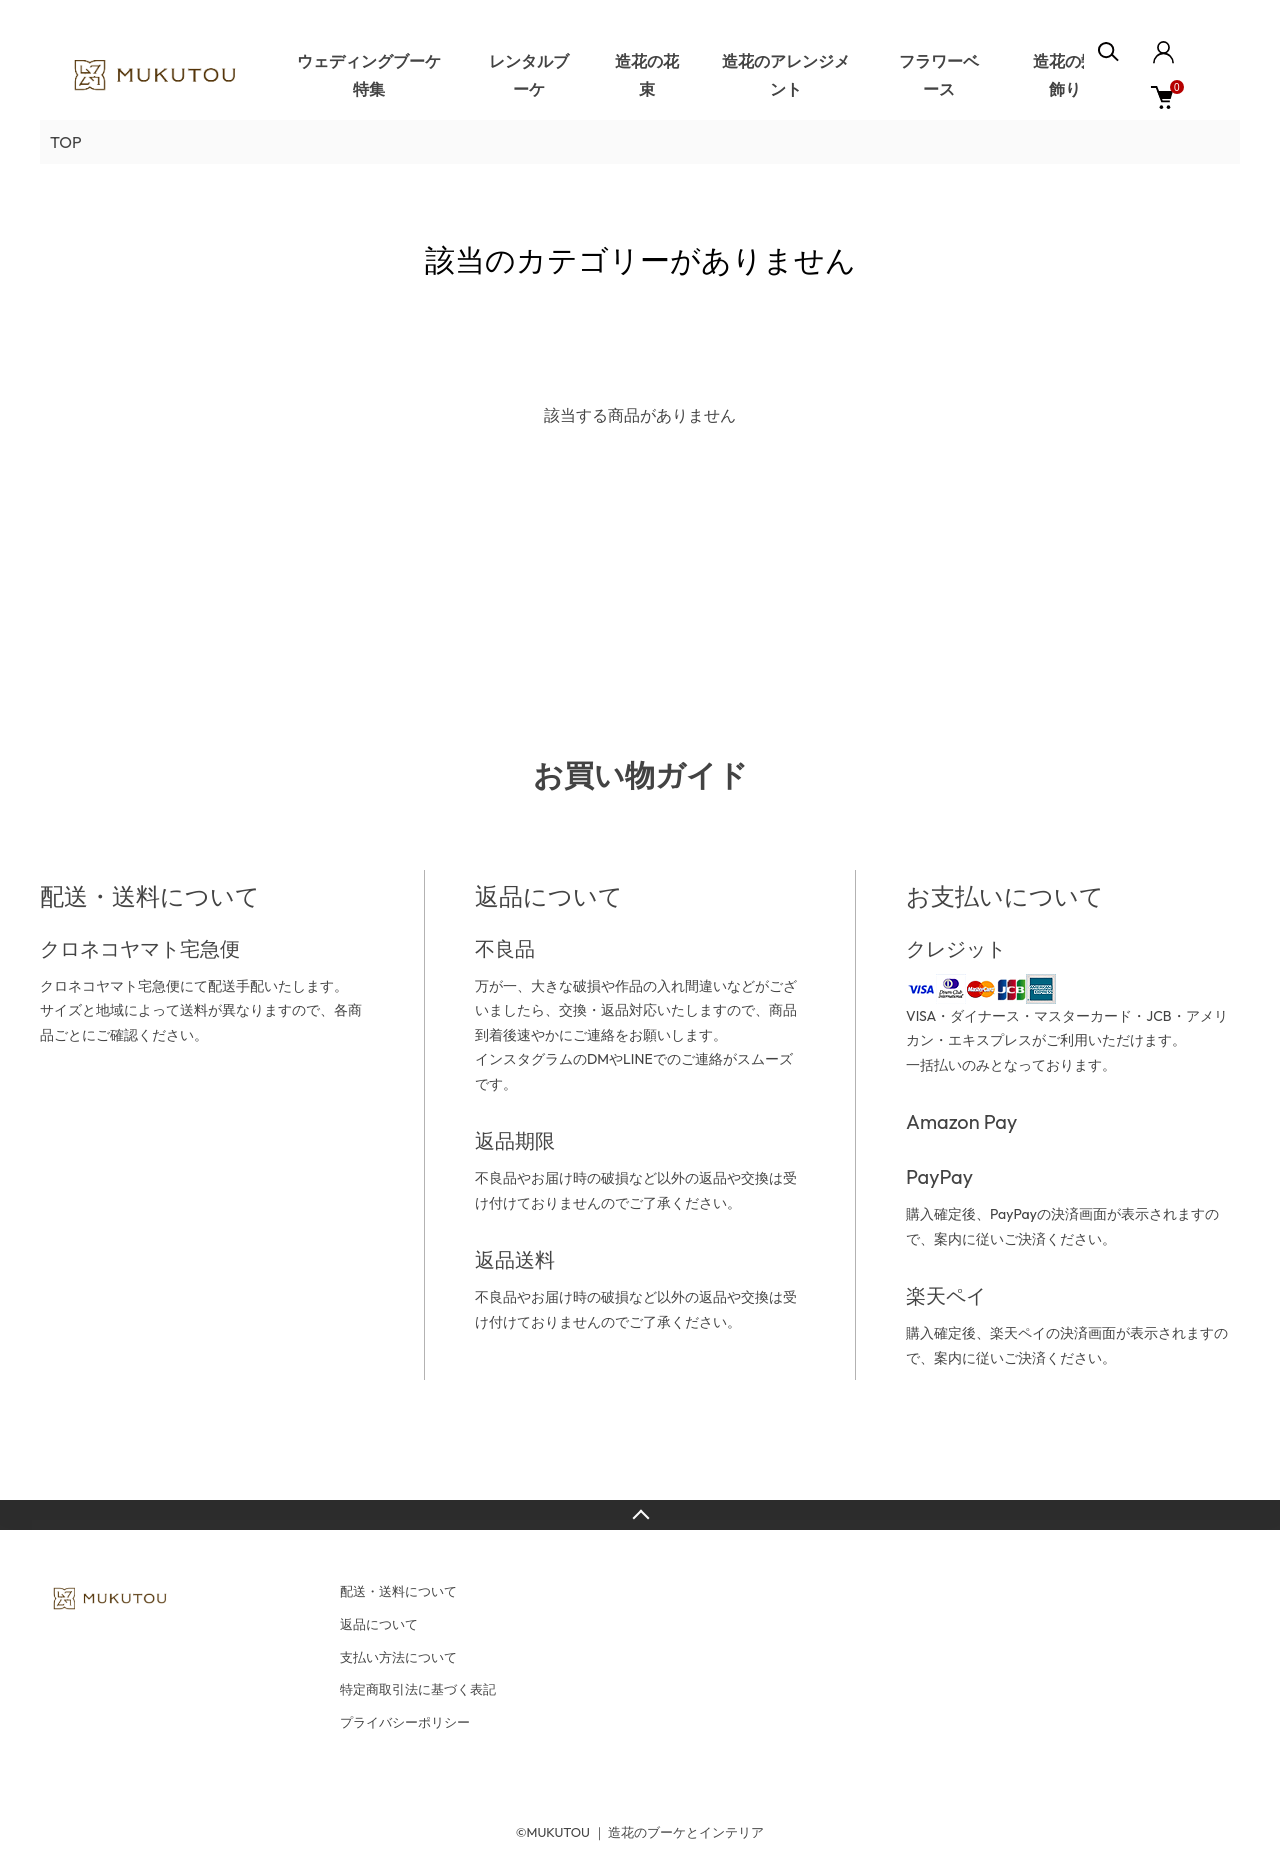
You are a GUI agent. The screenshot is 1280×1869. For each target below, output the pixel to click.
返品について (379, 1624)
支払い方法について (398, 1657)
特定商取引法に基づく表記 (418, 1689)
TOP (66, 142)
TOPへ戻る (640, 1515)
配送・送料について (398, 1591)
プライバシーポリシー (405, 1722)
